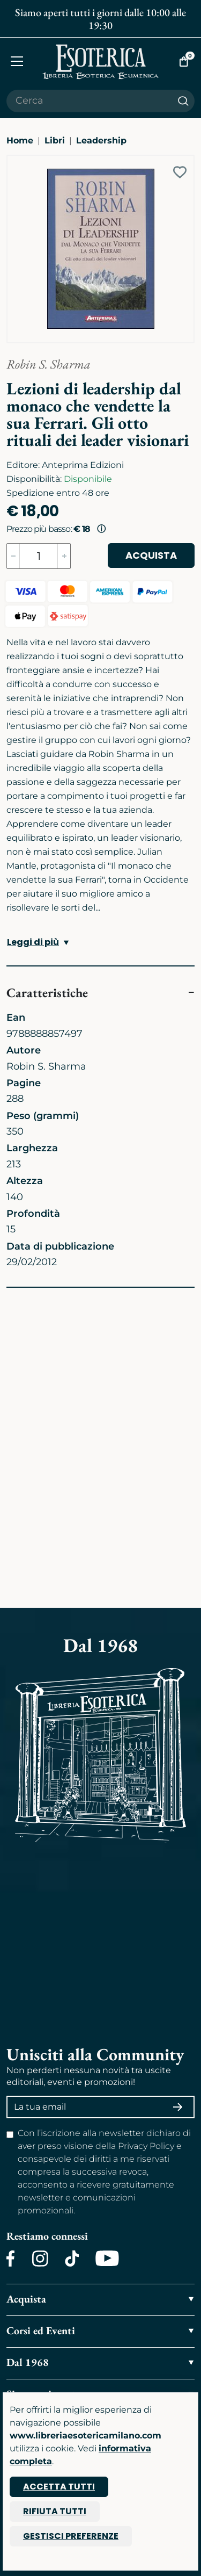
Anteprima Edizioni (83, 465)
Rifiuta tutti (54, 2511)
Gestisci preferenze (70, 2536)
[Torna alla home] (101, 61)
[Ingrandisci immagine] (12, 161)
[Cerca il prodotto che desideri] (89, 101)
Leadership (101, 140)
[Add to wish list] (180, 172)
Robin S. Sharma (48, 364)
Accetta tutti (59, 2486)
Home (19, 140)
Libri (54, 140)
